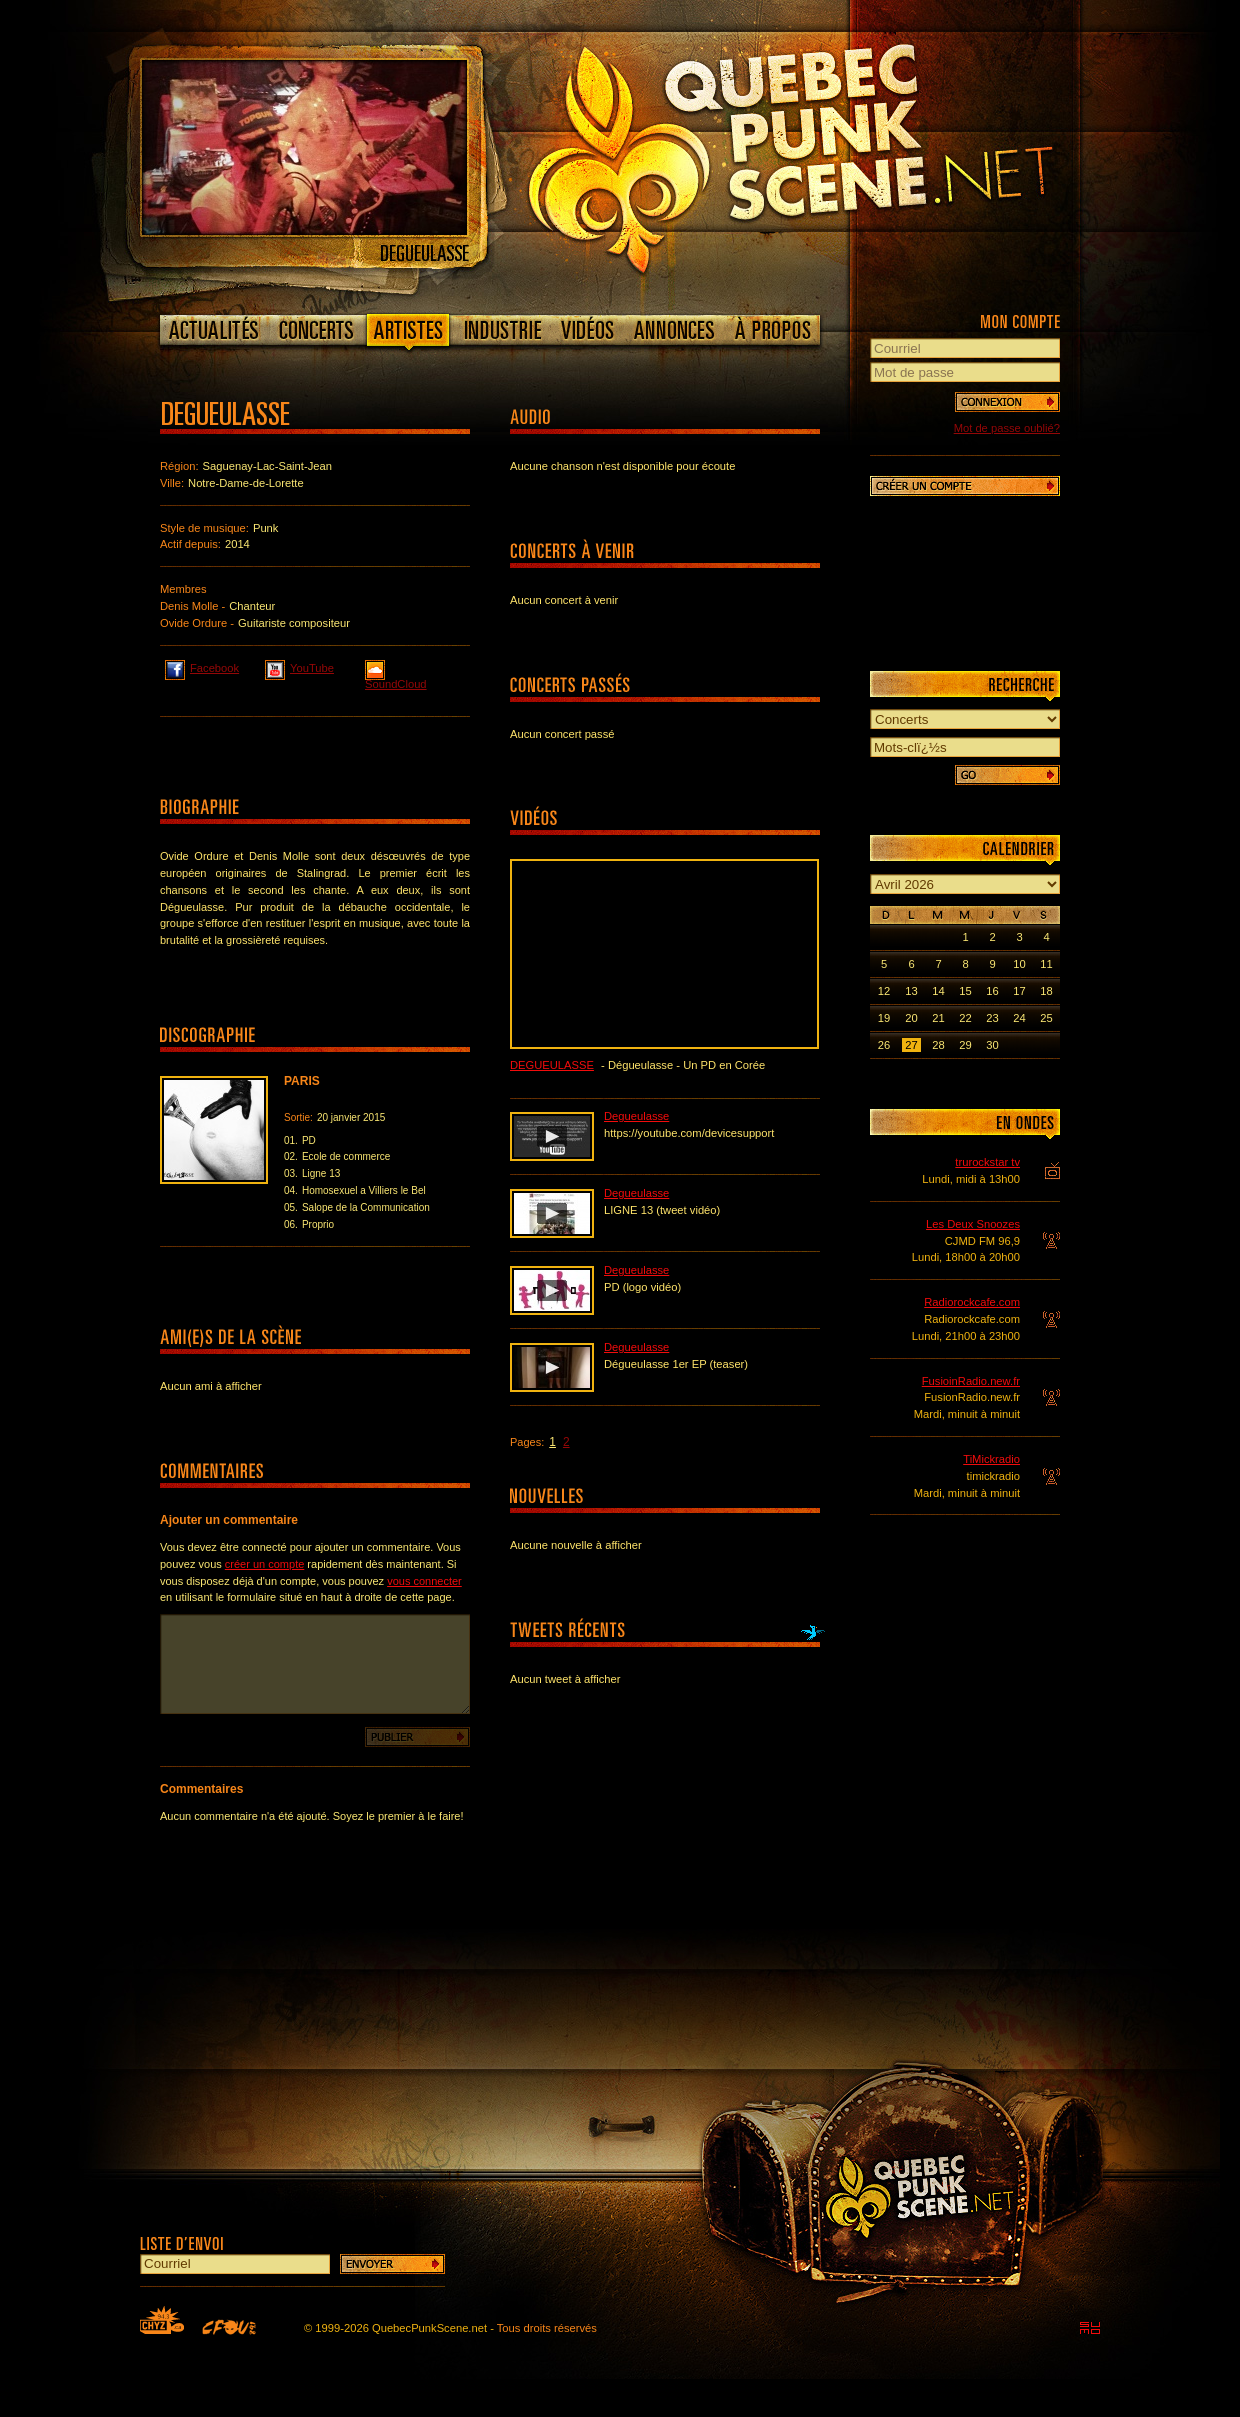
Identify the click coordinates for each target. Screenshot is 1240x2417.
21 (938, 1018)
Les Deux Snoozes (973, 1224)
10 (1019, 964)
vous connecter (424, 1581)
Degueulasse (552, 1065)
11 (1046, 964)
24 (1019, 1018)
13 (911, 991)
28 (938, 1045)
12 (884, 991)
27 (911, 1045)
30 (992, 1045)
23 (992, 1018)
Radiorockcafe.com (972, 1302)
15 (965, 991)
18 (1046, 991)
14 (938, 991)
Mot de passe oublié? (1007, 428)
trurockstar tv (987, 1162)
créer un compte (264, 1564)
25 (1046, 1018)
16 (992, 991)
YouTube (299, 667)
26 (884, 1045)
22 (965, 1018)
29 (965, 1045)
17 (1019, 991)
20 (911, 1018)
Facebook (202, 667)
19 (884, 1018)
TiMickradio (991, 1459)
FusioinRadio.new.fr (971, 1381)
